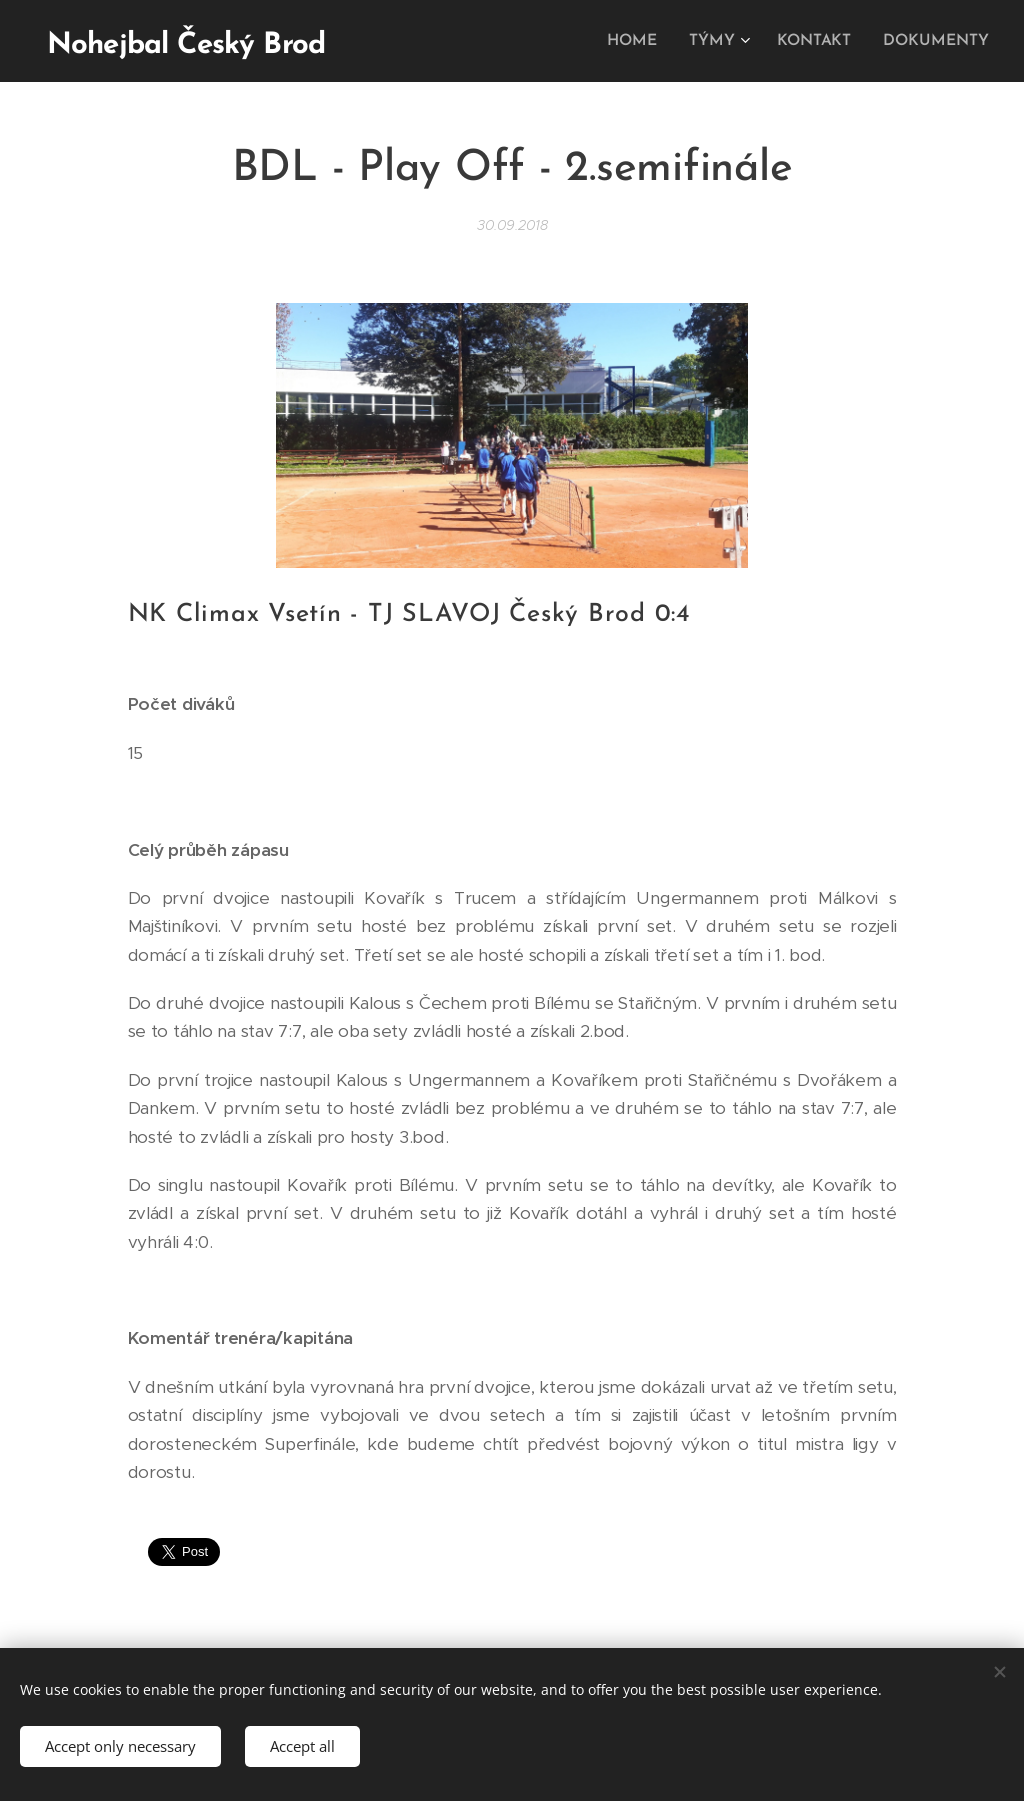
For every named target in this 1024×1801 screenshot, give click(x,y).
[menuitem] (645, 41)
